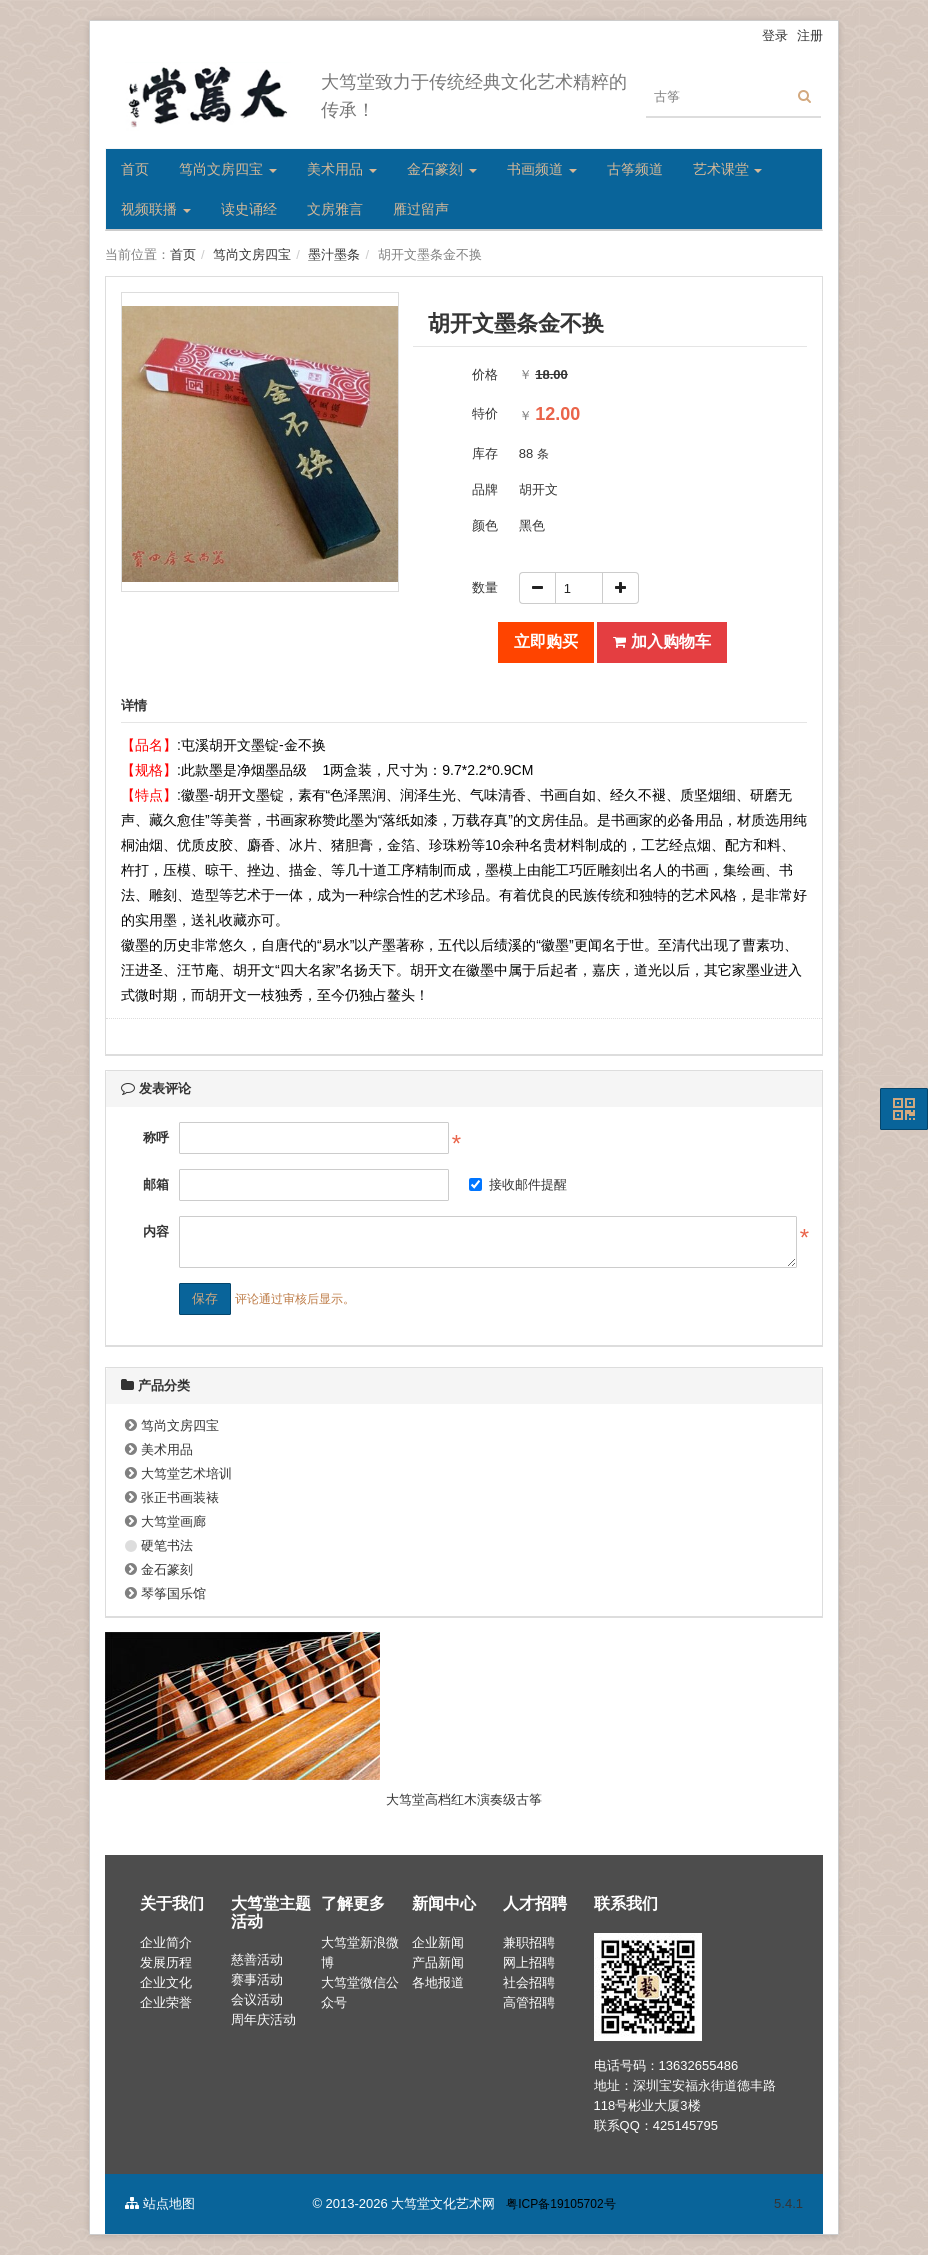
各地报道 (438, 1982)
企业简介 (166, 1942)
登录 (775, 35)
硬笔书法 (167, 1545)
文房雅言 (335, 209)
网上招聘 (529, 1962)
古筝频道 (635, 169)
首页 (135, 169)
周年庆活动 (263, 2019)
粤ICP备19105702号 (560, 2204)
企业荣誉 (166, 2002)
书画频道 (542, 169)
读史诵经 (249, 209)
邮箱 (156, 1184)
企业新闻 (438, 1942)
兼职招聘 (529, 1942)
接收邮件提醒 (518, 1184)
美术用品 (342, 169)
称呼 (156, 1137)
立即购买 (546, 641)
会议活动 (257, 1999)
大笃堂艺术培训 (186, 1473)
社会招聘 (529, 1982)
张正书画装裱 (180, 1497)
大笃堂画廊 (173, 1521)
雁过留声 (421, 209)
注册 (810, 35)
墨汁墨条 (334, 254)
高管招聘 (529, 2002)
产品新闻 (438, 1962)
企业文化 (166, 1982)
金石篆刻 (442, 169)
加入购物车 (661, 641)
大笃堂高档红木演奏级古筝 (464, 1799)
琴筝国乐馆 (173, 1593)
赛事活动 (257, 1979)
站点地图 (160, 2203)
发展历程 (166, 1962)
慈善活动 (257, 1959)
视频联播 (156, 209)
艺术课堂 (728, 169)
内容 (156, 1231)
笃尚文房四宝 (228, 169)
